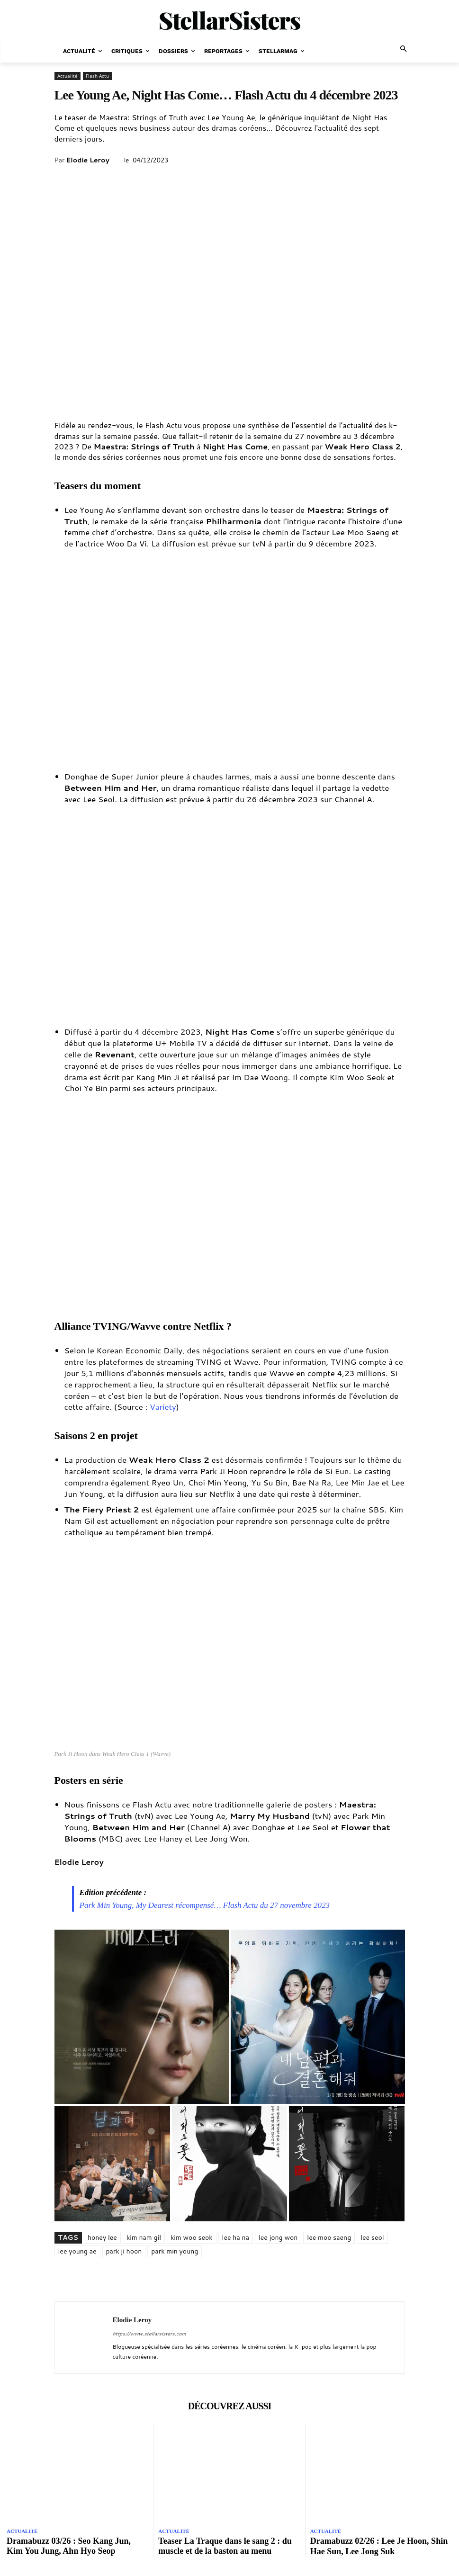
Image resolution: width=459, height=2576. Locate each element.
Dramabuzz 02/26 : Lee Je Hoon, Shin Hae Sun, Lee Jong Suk (379, 2546)
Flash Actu (97, 76)
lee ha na (235, 2237)
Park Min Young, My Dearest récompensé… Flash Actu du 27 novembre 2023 (205, 1905)
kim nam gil (143, 2237)
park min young (174, 2251)
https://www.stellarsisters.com (149, 2333)
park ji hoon (124, 2251)
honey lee (102, 2237)
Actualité (67, 76)
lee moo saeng (329, 2237)
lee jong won (278, 2237)
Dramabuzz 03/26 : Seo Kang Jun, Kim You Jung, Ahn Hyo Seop (69, 2546)
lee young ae (77, 2251)
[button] (404, 49)
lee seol (372, 2237)
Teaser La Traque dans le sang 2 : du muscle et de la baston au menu (224, 2546)
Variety (163, 1406)
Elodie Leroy (87, 160)
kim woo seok (192, 2237)
